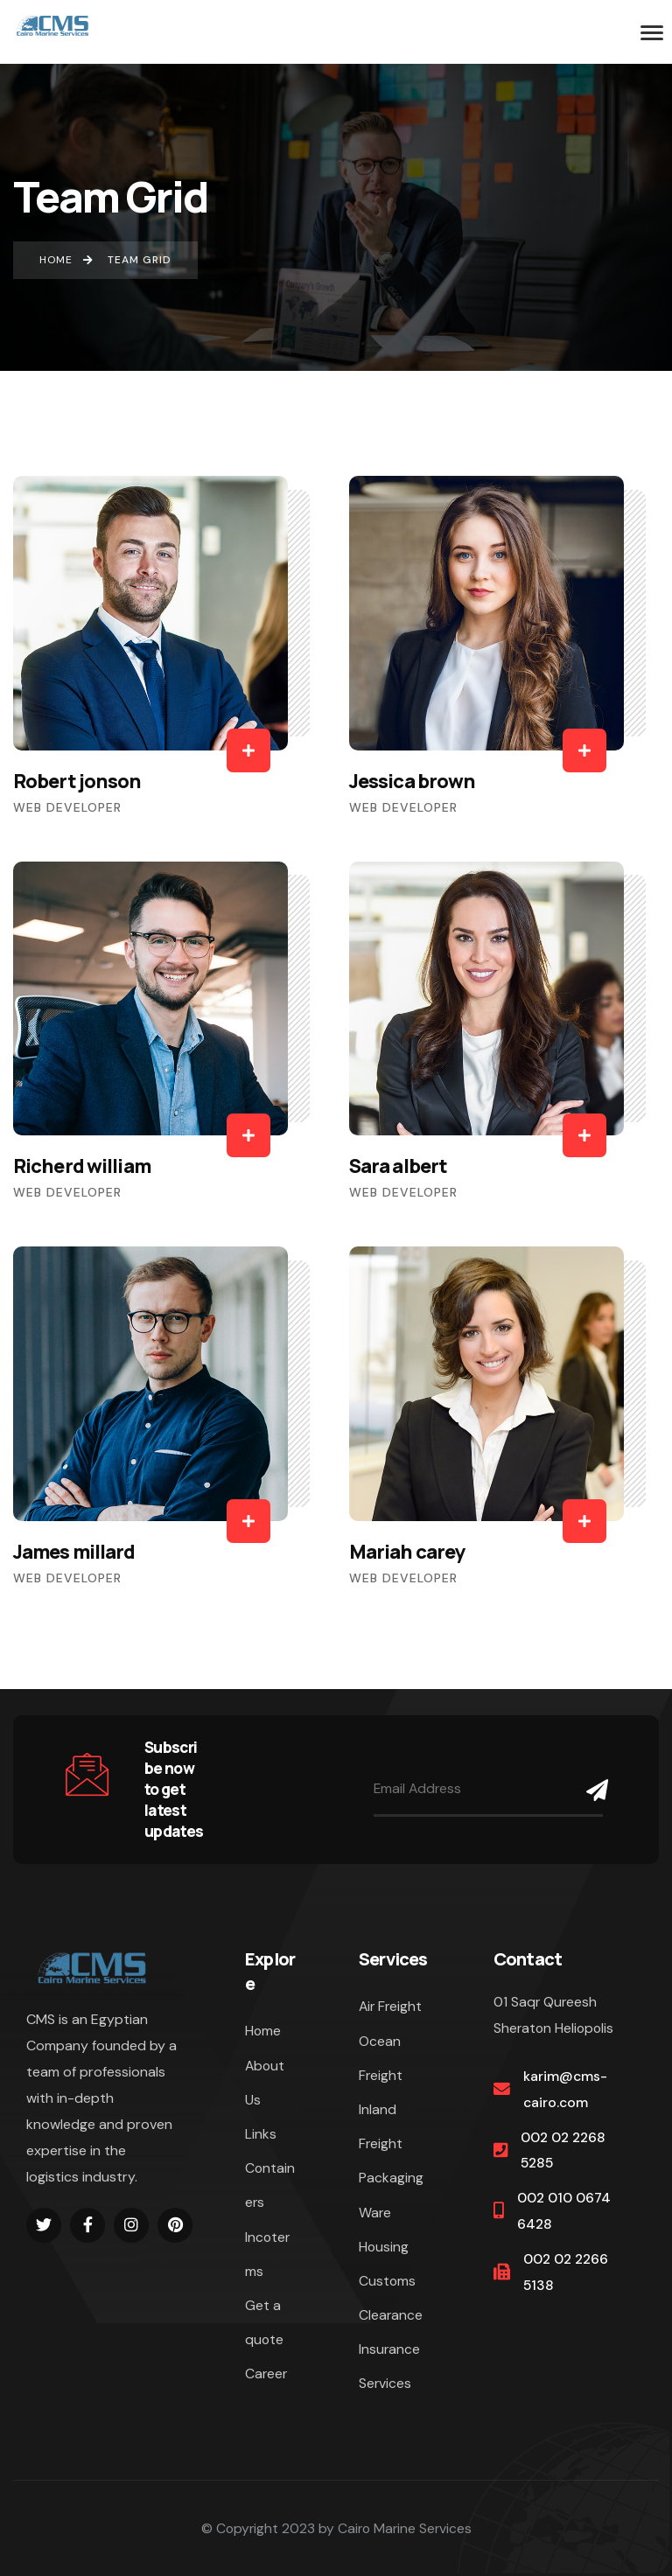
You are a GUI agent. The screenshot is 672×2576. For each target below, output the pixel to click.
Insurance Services (389, 2366)
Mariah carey (407, 1552)
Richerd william (81, 1166)
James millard (74, 1552)
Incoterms (267, 2254)
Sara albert (398, 1166)
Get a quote (264, 2322)
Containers (270, 2185)
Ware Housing (384, 2229)
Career (266, 2373)
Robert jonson (77, 781)
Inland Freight (380, 2126)
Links (260, 2134)
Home (263, 2030)
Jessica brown (412, 781)
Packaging (391, 2177)
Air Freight (390, 2006)
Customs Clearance (391, 2298)
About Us (264, 2082)
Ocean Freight (380, 2058)
